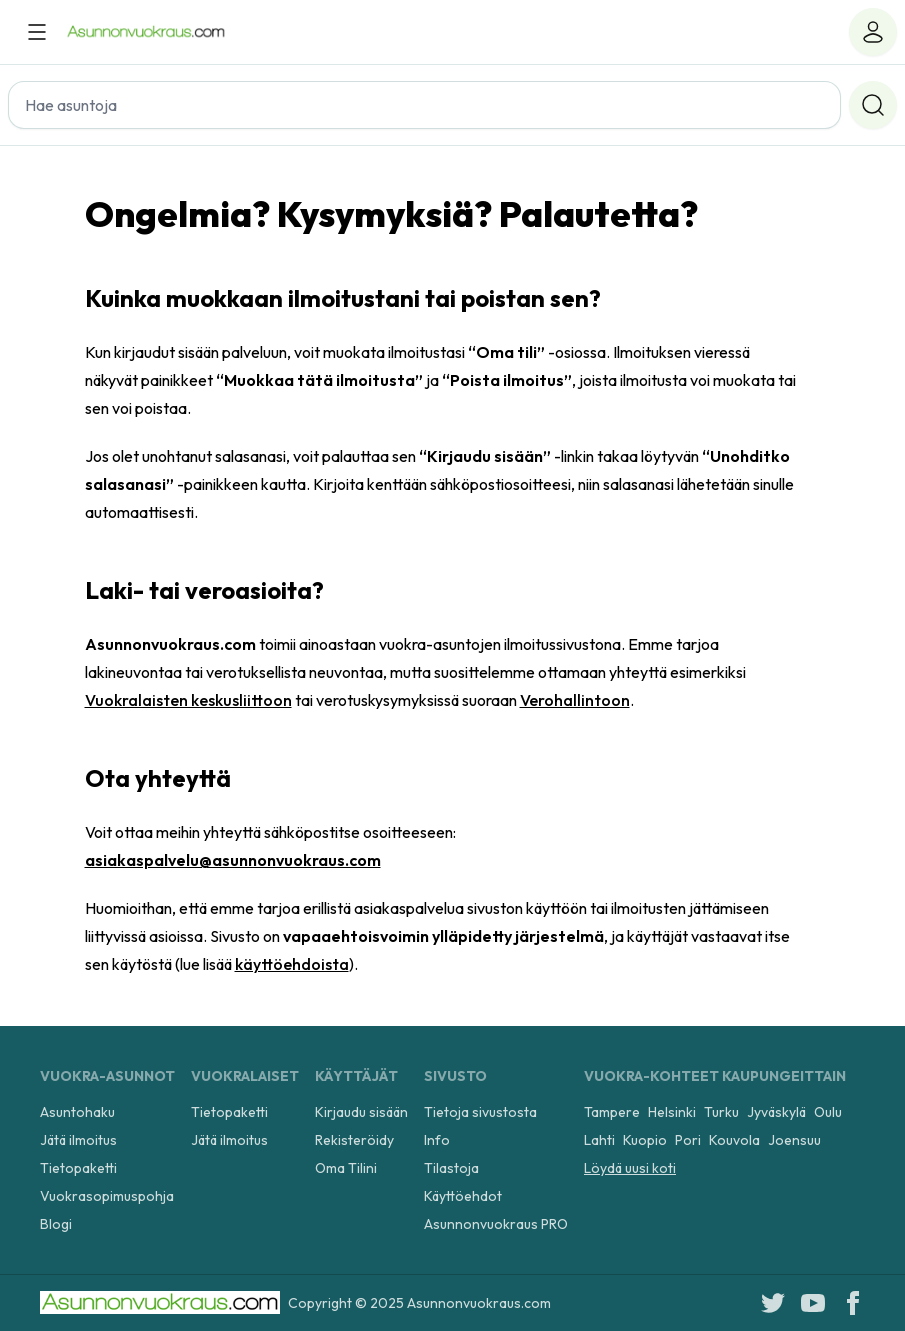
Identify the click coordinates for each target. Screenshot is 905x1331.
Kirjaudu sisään (361, 1112)
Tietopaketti (78, 1168)
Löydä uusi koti (630, 1168)
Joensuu (794, 1140)
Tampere (612, 1112)
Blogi (56, 1224)
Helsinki (672, 1112)
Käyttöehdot (463, 1196)
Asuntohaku (77, 1112)
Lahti (599, 1140)
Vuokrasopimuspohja (107, 1196)
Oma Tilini (346, 1168)
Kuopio (645, 1140)
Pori (688, 1140)
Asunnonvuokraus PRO (496, 1224)
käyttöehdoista (292, 964)
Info (437, 1140)
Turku (721, 1112)
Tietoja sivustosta (480, 1112)
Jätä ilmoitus (78, 1140)
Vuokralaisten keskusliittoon (188, 700)
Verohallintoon (575, 700)
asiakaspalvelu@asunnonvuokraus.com (233, 860)
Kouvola (734, 1140)
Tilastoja (451, 1168)
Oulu (828, 1112)
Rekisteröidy (354, 1140)
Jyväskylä (776, 1112)
